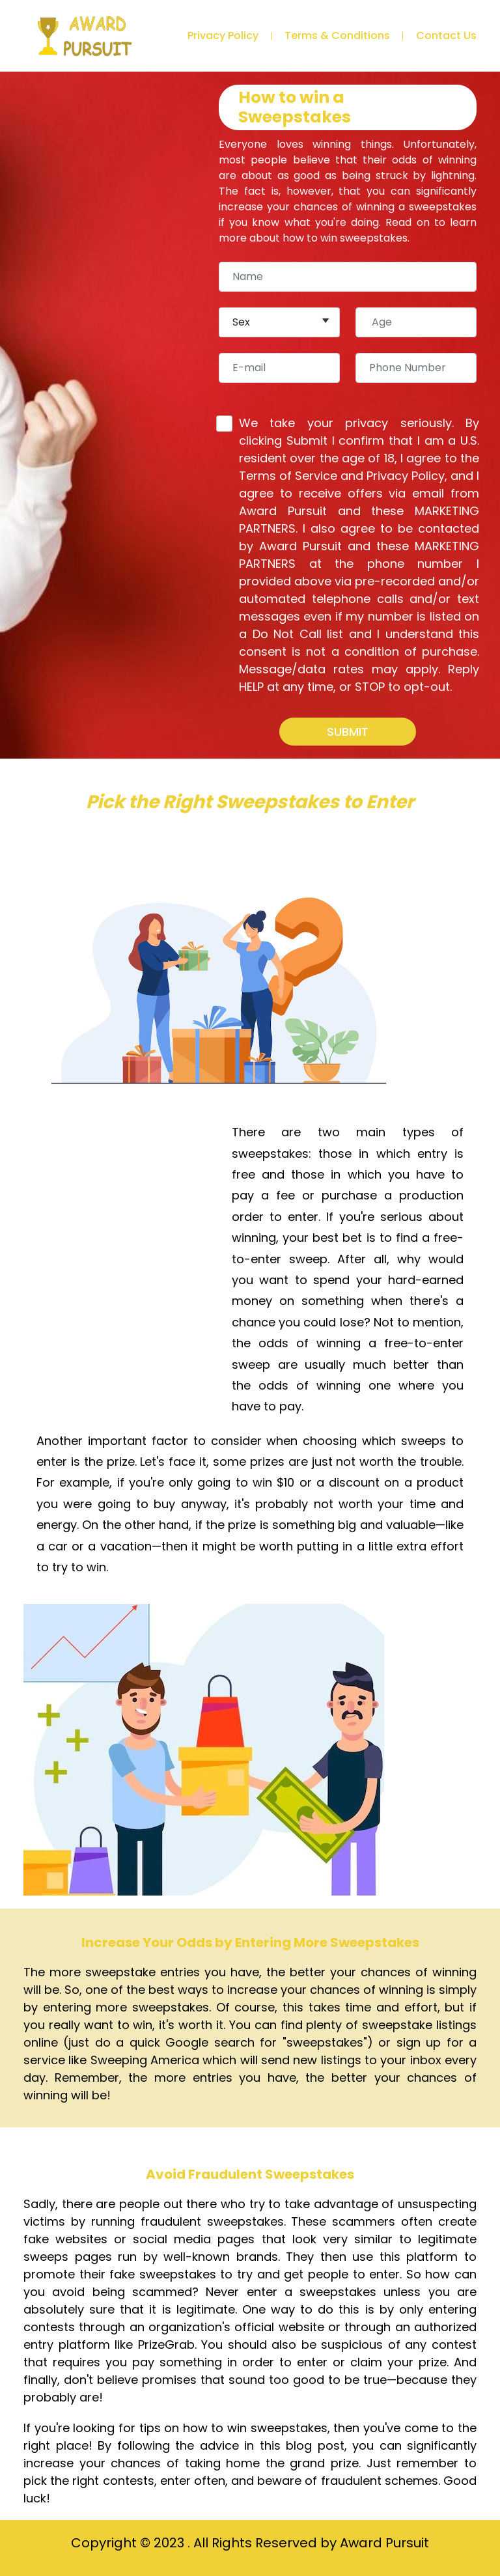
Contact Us (446, 35)
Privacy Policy (223, 35)
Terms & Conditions (337, 35)
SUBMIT (347, 731)
